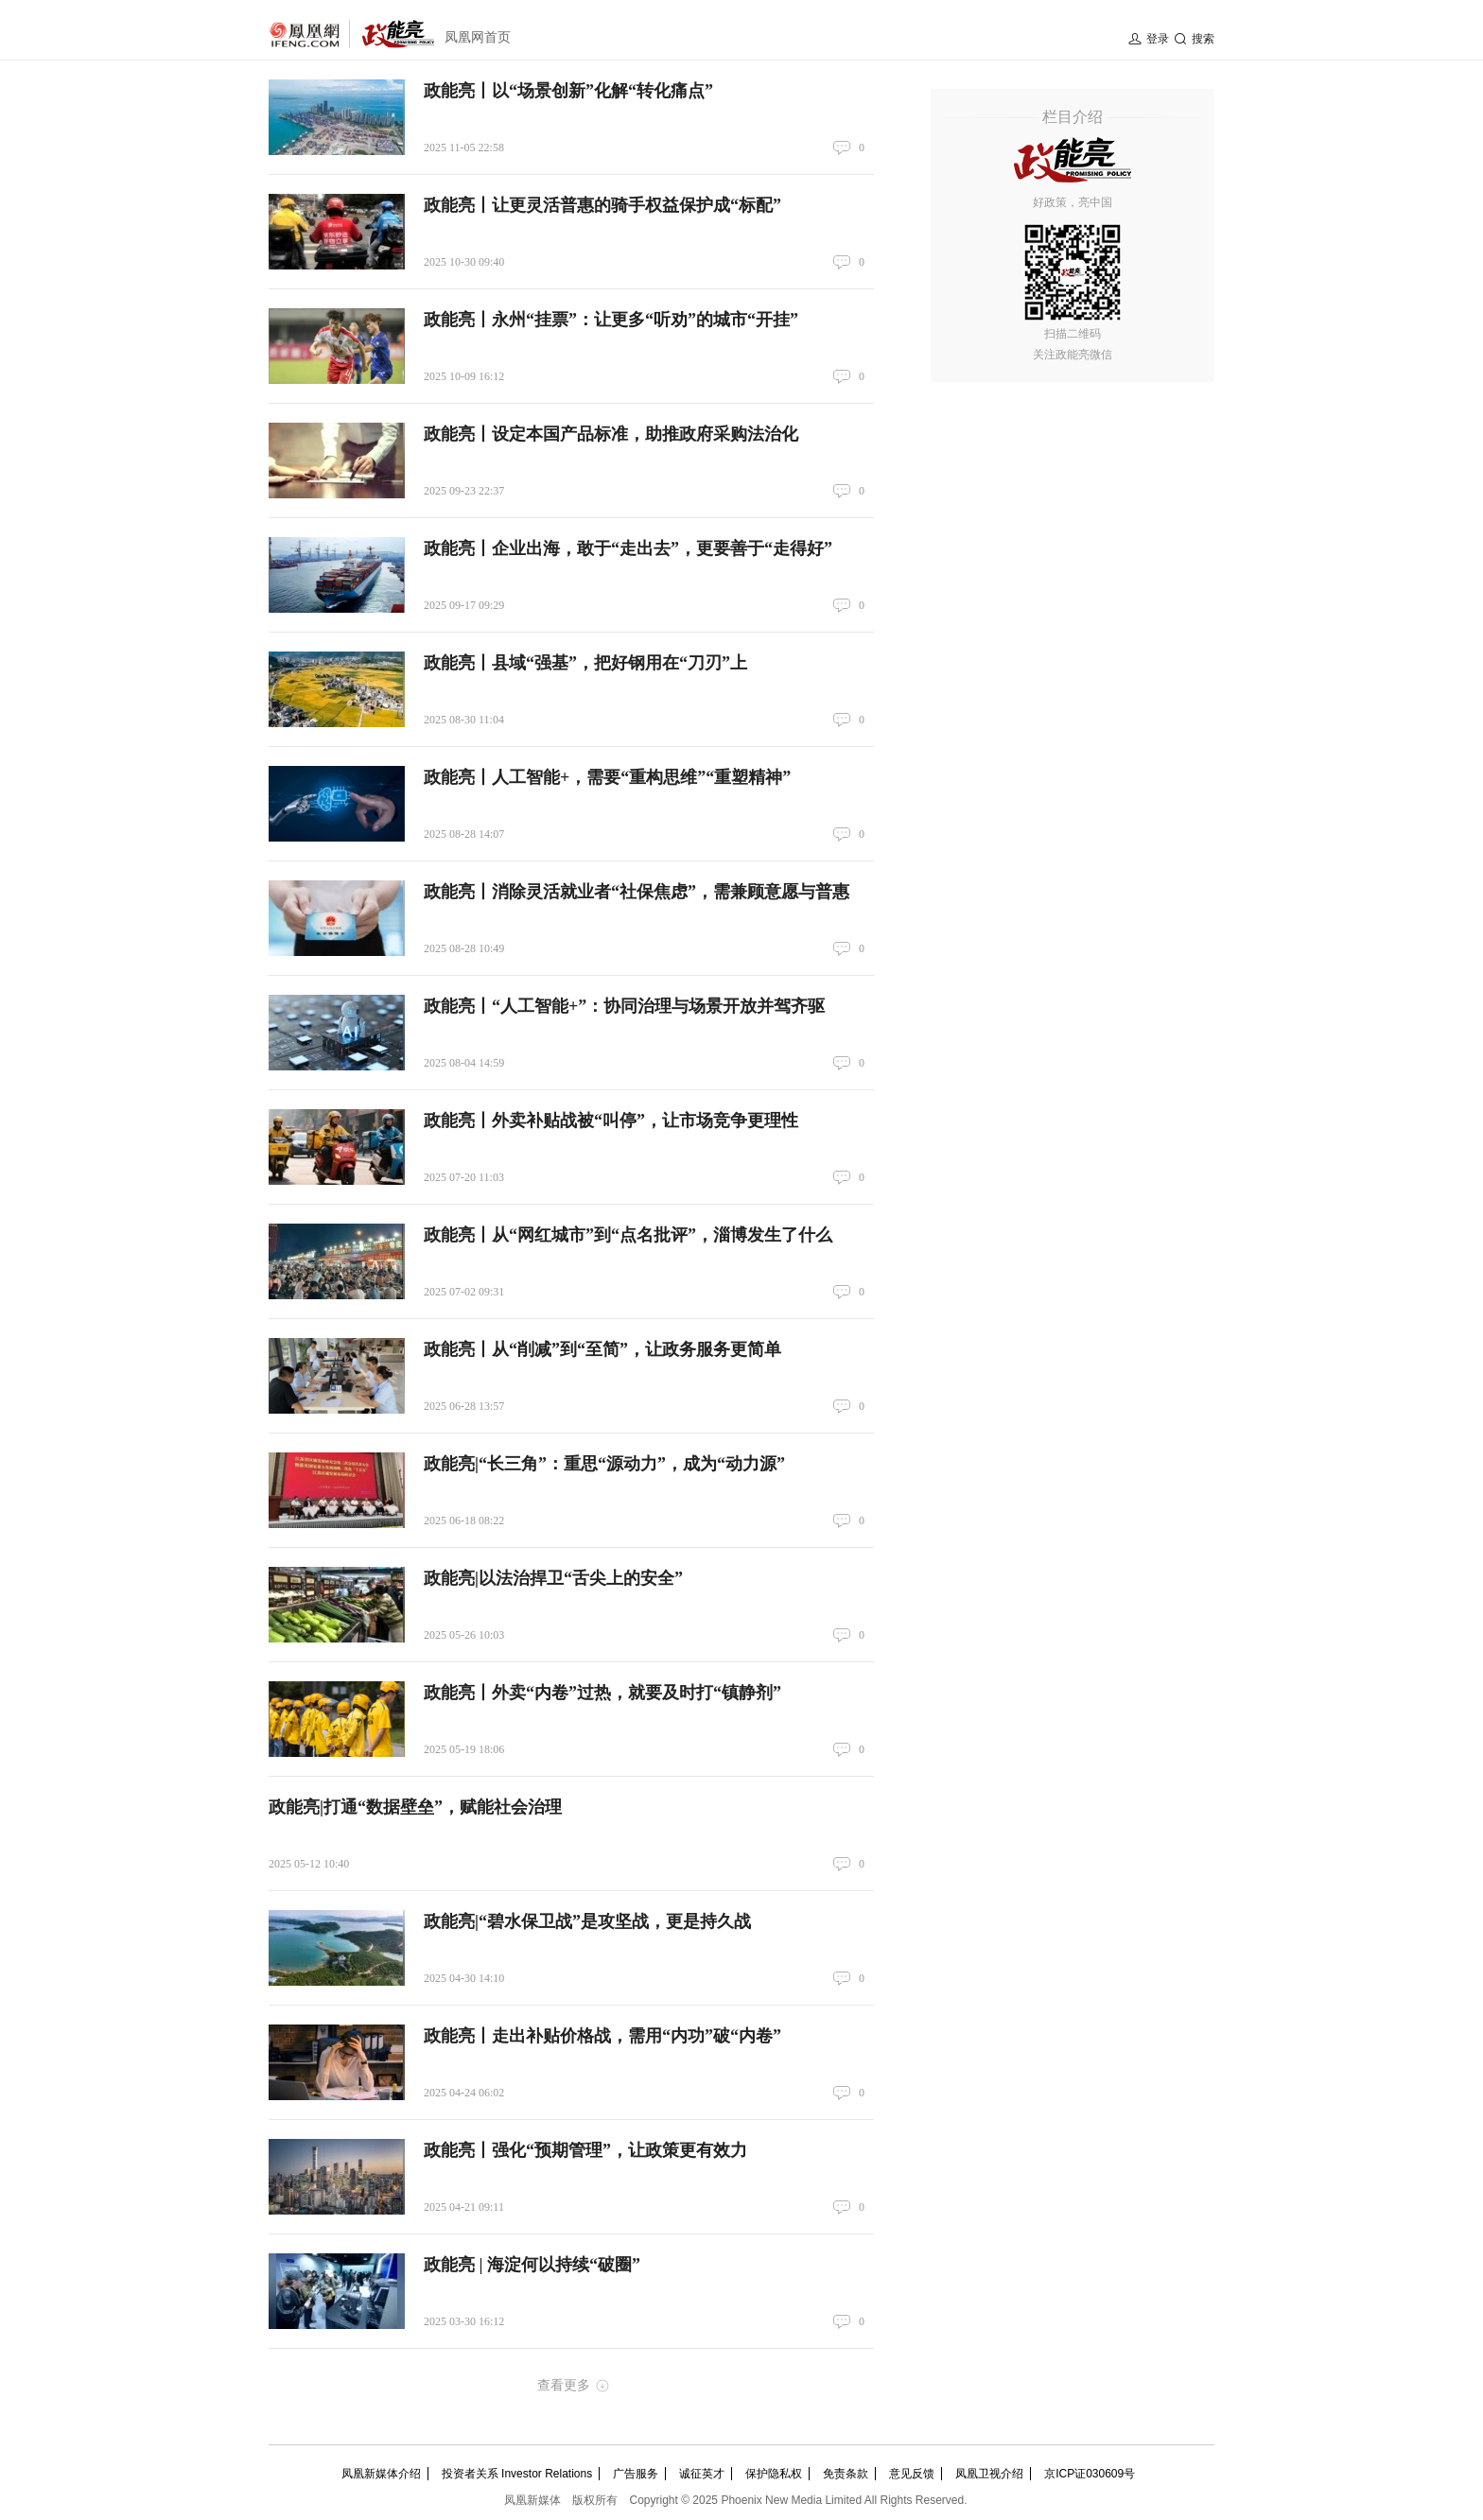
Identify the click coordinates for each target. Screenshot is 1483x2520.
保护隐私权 (773, 2473)
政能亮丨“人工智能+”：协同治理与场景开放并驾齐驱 (624, 1006)
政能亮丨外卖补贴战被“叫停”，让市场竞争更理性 (611, 1120)
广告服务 (635, 2473)
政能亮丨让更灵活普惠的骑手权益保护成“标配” (602, 205)
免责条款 (845, 2473)
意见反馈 (911, 2473)
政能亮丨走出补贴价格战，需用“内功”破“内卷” (602, 2035)
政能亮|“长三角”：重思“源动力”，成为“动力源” (604, 1463)
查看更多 (563, 2385)
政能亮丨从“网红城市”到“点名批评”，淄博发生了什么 (628, 1234)
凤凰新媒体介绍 (381, 2473)
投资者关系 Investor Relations (517, 2473)
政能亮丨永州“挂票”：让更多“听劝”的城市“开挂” (611, 319)
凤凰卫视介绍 (989, 2473)
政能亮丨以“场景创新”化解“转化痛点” (568, 90)
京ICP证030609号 (1089, 2473)
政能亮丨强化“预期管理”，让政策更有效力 (585, 2150)
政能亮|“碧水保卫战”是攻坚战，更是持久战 (587, 1921)
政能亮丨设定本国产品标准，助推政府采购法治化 (611, 434)
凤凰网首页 (478, 37)
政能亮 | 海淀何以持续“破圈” (532, 2264)
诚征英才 (701, 2473)
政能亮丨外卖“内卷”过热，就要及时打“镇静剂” (602, 1692)
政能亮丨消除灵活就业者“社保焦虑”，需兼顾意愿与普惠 (636, 891)
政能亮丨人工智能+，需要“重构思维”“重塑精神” (607, 777)
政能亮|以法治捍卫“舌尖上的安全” (553, 1578)
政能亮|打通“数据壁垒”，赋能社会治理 (415, 1807)
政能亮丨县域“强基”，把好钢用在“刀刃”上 (585, 662)
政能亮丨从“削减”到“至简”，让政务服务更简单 (602, 1349)
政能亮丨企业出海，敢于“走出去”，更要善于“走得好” (628, 548)
